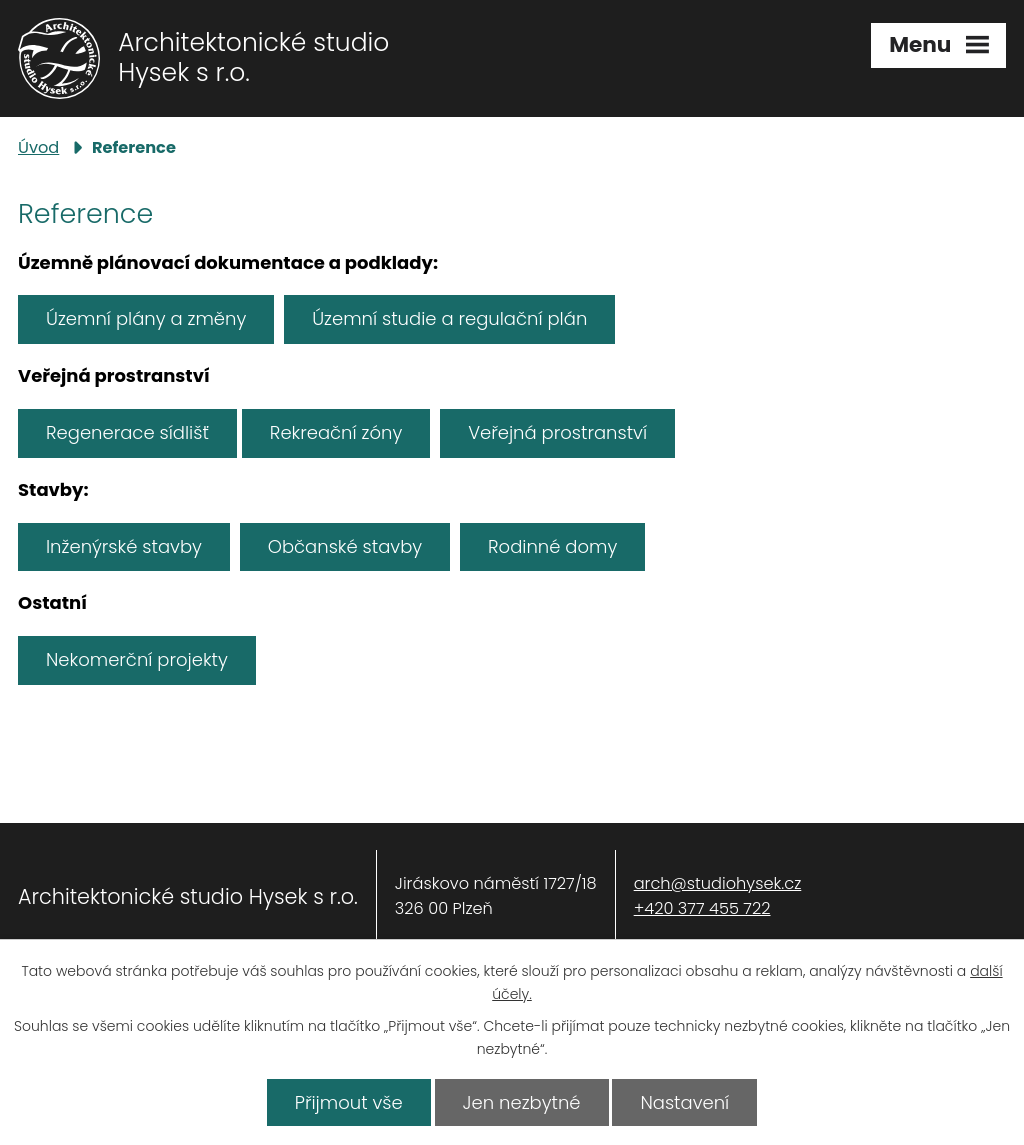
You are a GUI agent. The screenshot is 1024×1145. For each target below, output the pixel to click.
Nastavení (684, 1102)
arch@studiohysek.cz (718, 883)
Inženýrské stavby (124, 546)
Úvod (38, 147)
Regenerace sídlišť (127, 432)
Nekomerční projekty (137, 659)
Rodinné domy (552, 546)
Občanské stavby (345, 546)
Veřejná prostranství (557, 432)
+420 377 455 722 (702, 908)
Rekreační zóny (336, 432)
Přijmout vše (349, 1102)
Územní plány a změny (146, 318)
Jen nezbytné (522, 1102)
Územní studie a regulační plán (449, 318)
